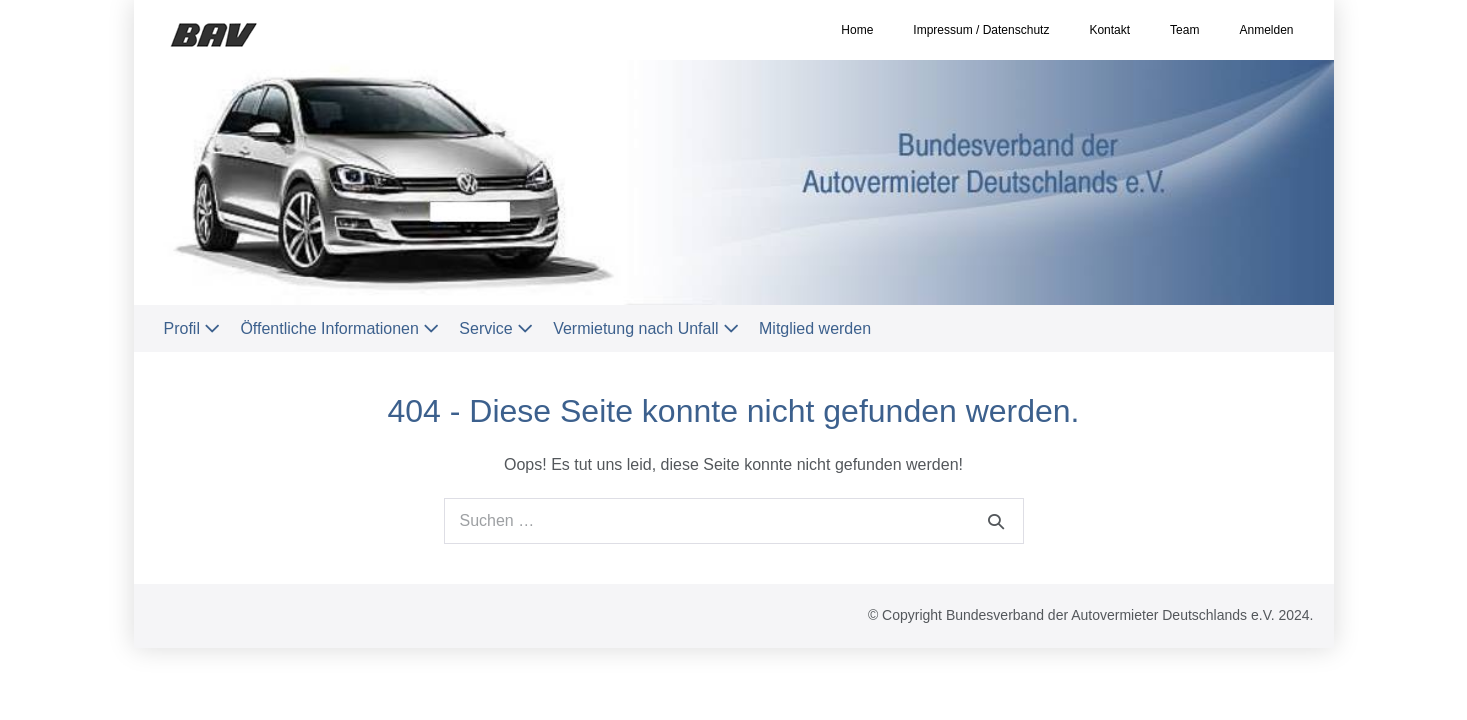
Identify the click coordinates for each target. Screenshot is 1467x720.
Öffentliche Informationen (339, 328)
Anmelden (1266, 30)
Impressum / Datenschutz (981, 30)
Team (1184, 30)
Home (857, 30)
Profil (192, 328)
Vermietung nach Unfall (646, 328)
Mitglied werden (815, 328)
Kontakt (1109, 30)
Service (496, 328)
